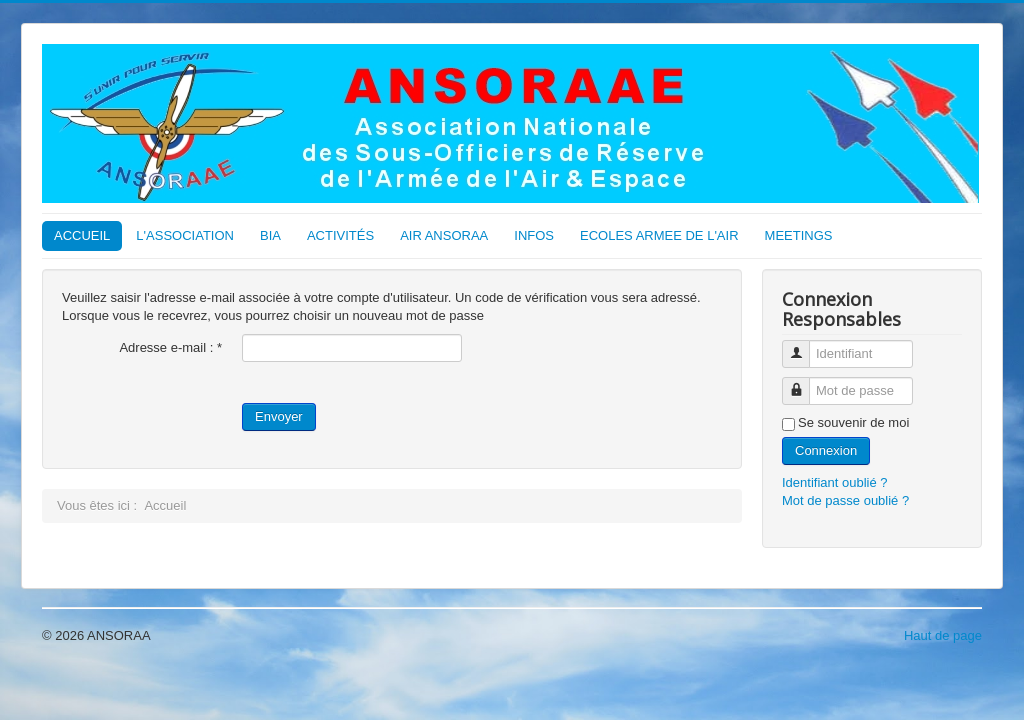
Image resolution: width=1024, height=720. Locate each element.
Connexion (826, 450)
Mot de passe (803, 382)
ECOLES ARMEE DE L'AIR (659, 235)
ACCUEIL (82, 235)
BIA (270, 235)
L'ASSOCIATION (185, 235)
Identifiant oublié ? (835, 482)
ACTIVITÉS (340, 235)
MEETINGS (799, 235)
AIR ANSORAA (444, 235)
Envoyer (279, 416)
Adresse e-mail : (170, 347)
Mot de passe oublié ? (845, 500)
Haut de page (943, 635)
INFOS (534, 235)
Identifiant (803, 345)
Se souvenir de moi (853, 422)
